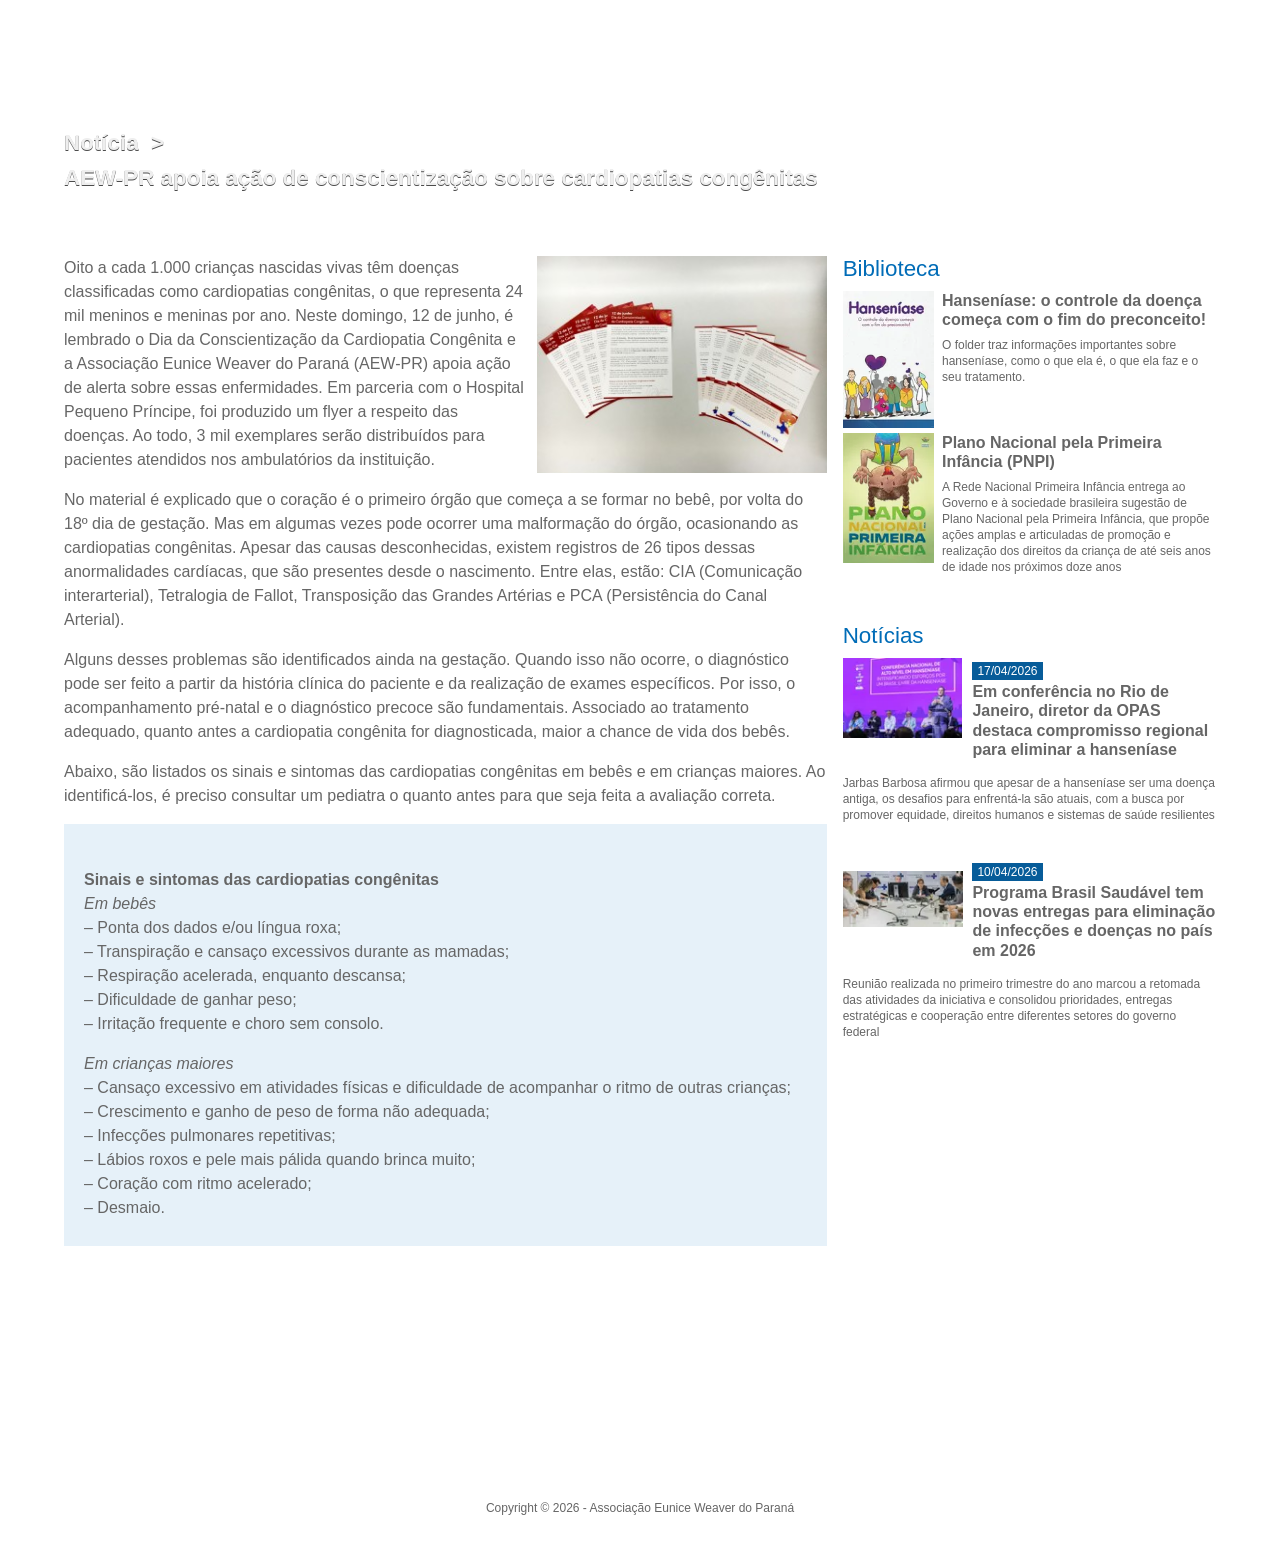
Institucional (615, 59)
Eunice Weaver (783, 59)
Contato (1191, 59)
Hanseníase (881, 59)
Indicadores (969, 59)
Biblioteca (1120, 59)
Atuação (694, 59)
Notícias (1047, 59)
